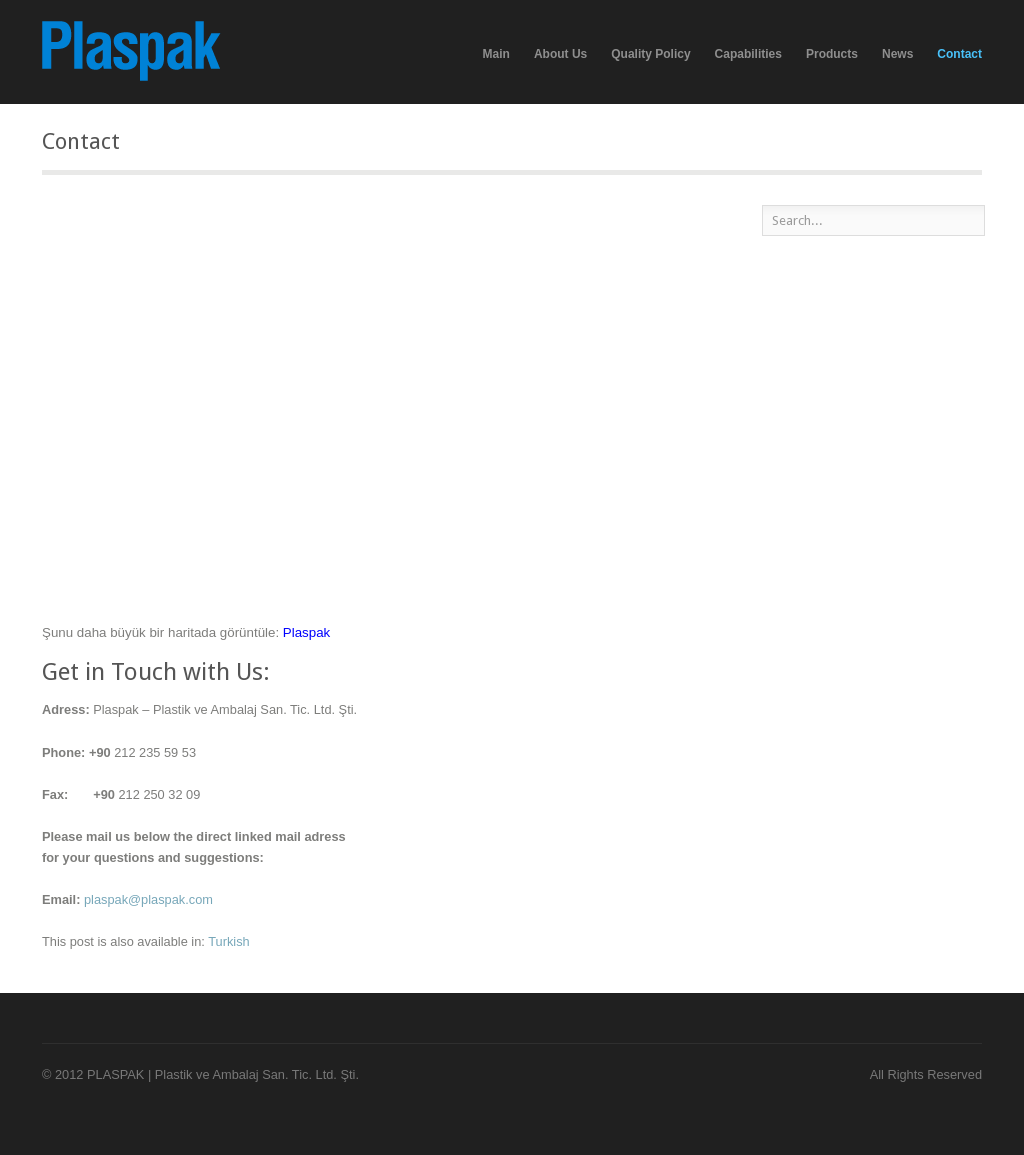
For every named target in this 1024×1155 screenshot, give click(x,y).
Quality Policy (650, 54)
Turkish (228, 941)
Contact (959, 54)
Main (496, 54)
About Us (560, 54)
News (897, 54)
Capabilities (748, 54)
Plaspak (306, 632)
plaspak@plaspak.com (148, 899)
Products (832, 54)
